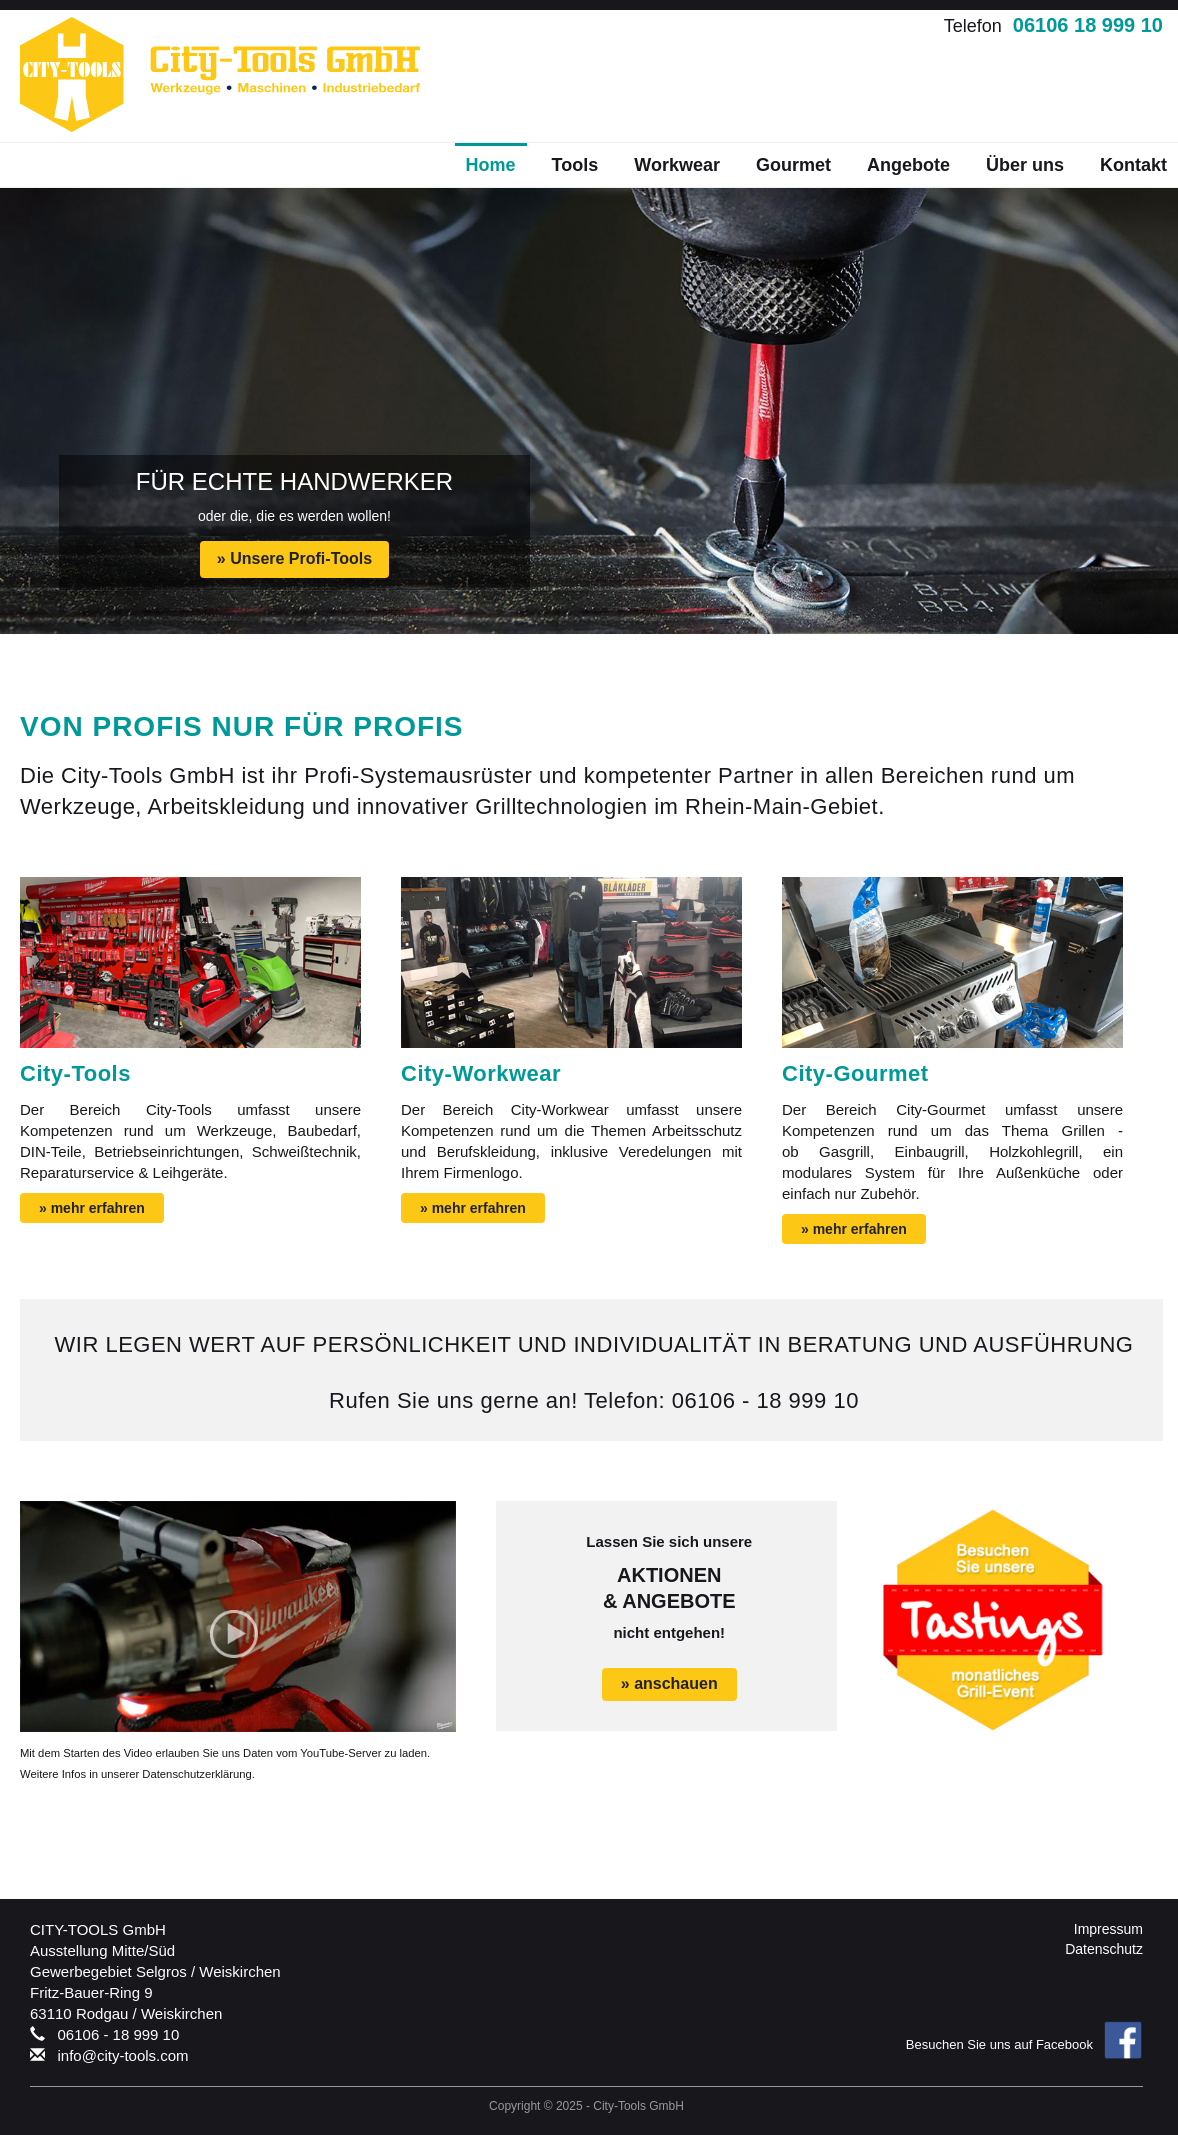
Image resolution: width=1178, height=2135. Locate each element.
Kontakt (1133, 165)
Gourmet (793, 165)
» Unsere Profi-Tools (294, 558)
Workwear (677, 165)
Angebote (908, 165)
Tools (575, 165)
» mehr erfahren (92, 1208)
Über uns (1025, 165)
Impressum (1108, 1929)
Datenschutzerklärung (196, 1774)
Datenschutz (1104, 1949)
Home (491, 165)
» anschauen (669, 1683)
